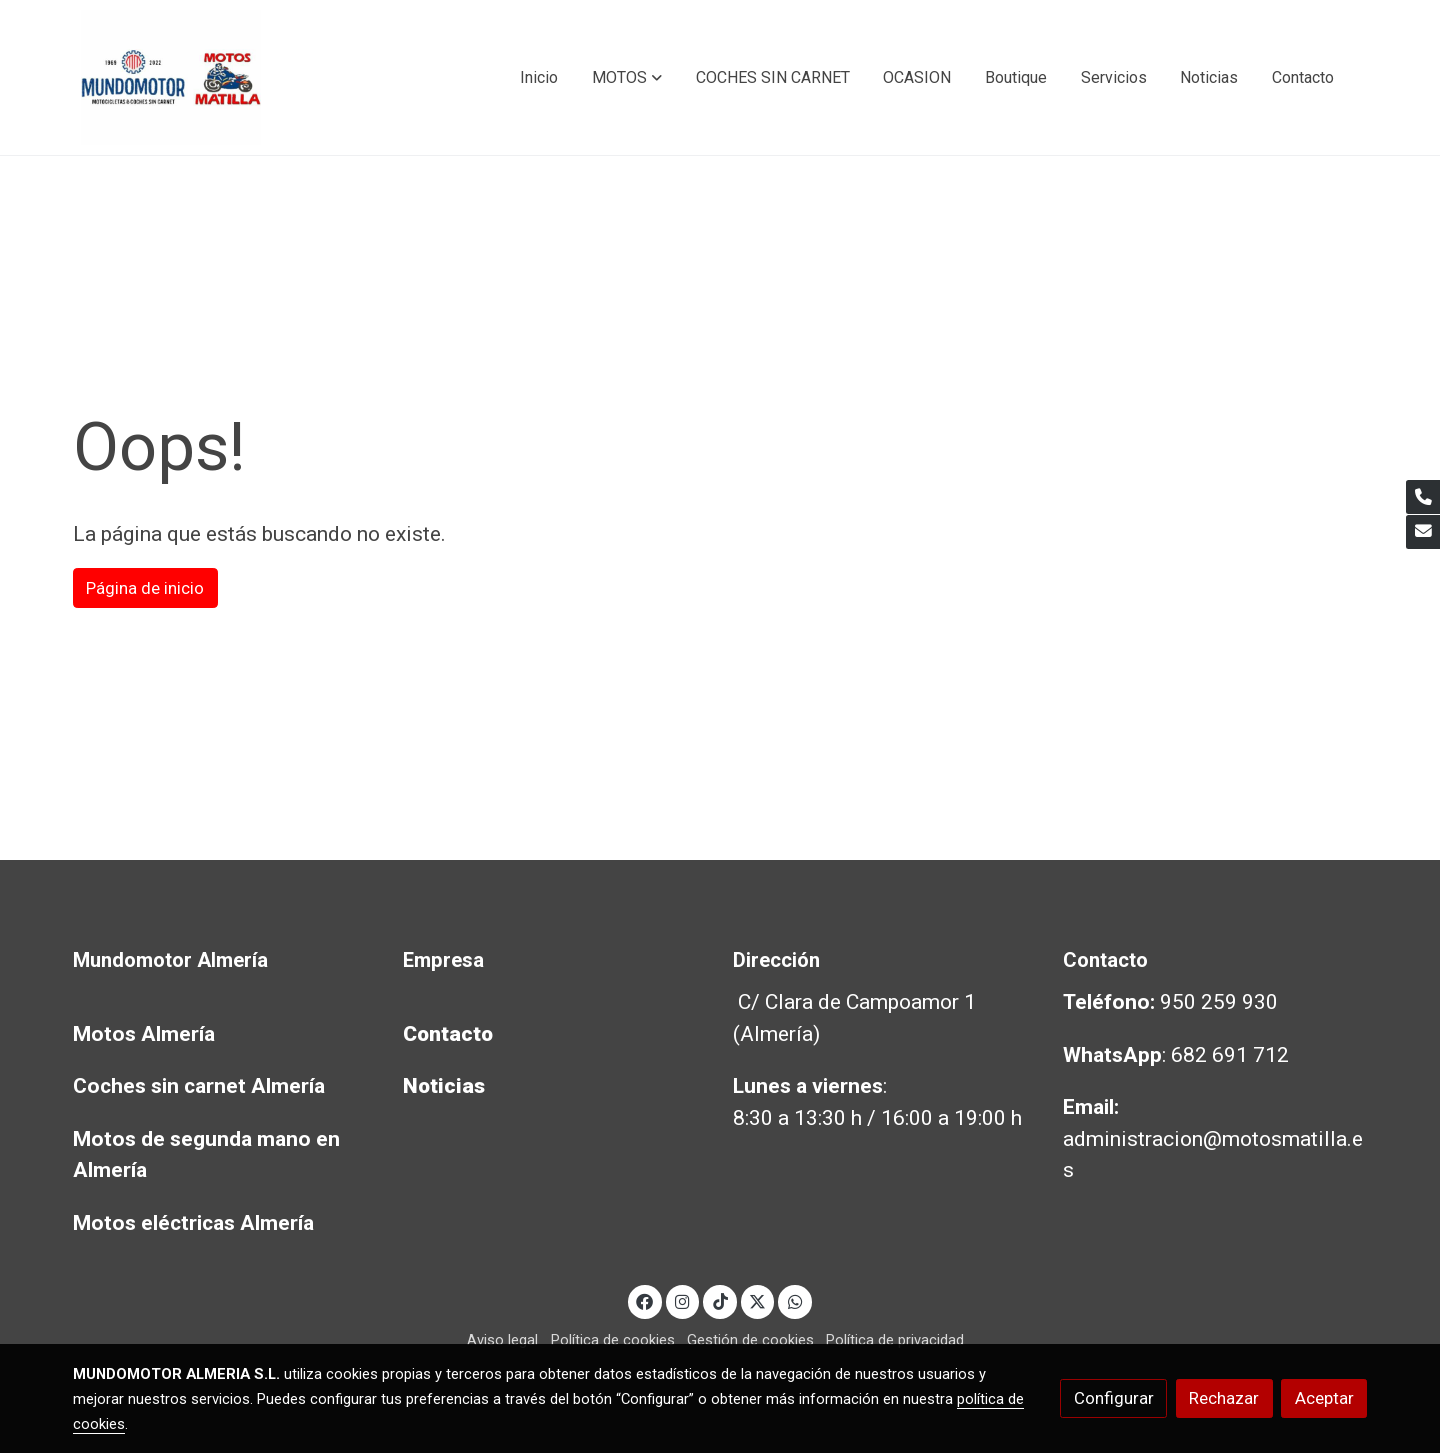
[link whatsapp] (795, 1300)
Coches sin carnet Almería (199, 1086)
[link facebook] (645, 1300)
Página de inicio (145, 588)
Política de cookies (613, 1340)
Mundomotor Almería (170, 960)
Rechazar (1224, 1398)
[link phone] (1423, 497)
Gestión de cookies (750, 1340)
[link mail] (1423, 532)
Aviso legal (502, 1340)
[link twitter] (758, 1300)
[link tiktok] (720, 1300)
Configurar (1114, 1398)
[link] (171, 77)
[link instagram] (683, 1300)
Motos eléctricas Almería (193, 1223)
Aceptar (1324, 1398)
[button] (627, 78)
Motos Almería (144, 1034)
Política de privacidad (895, 1340)
